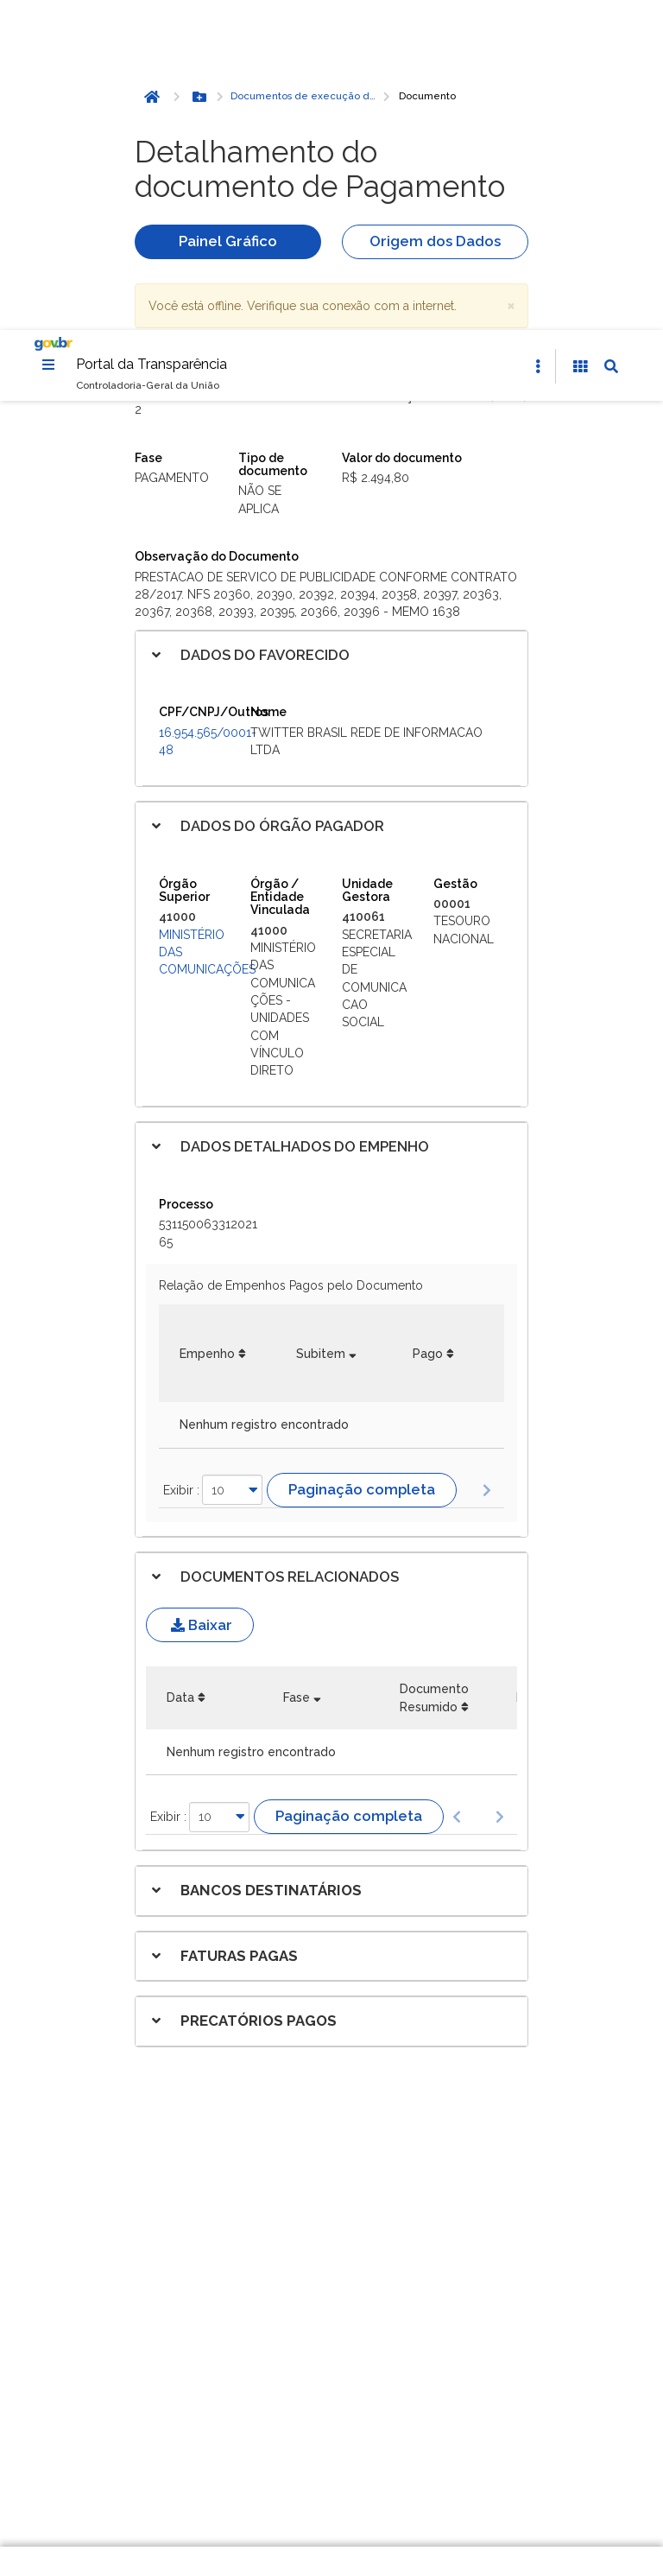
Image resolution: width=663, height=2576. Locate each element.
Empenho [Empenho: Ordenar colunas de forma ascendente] (207, 1024)
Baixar (199, 1296)
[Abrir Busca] (611, 38)
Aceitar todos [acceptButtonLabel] (347, 2510)
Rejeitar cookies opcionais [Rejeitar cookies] (347, 2472)
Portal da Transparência (151, 34)
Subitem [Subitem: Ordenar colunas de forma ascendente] (320, 1024)
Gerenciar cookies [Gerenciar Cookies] (347, 2434)
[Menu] (48, 34)
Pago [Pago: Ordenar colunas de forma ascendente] (428, 1024)
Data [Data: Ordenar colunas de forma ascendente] (180, 1369)
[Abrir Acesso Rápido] (538, 38)
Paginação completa (361, 1161)
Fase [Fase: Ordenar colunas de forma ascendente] (296, 1369)
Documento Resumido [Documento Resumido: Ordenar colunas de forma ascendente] (434, 1369)
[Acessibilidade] (580, 38)
